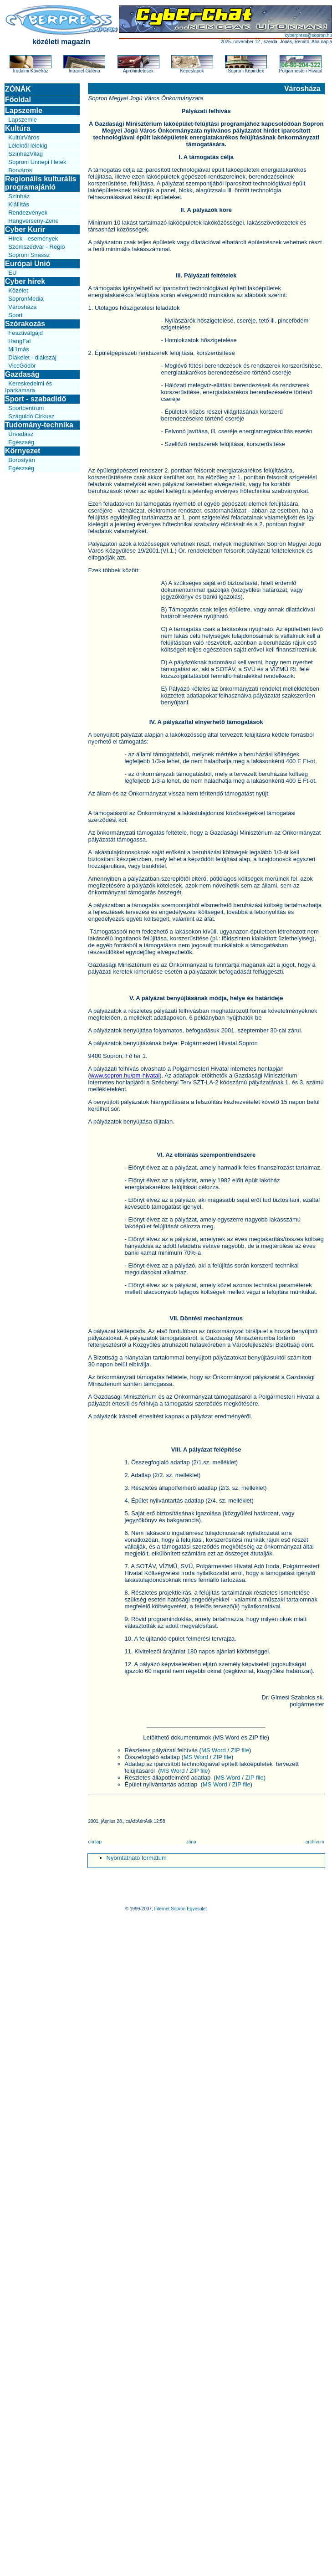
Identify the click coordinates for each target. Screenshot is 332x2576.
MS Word (213, 1750)
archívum (315, 1841)
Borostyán (21, 460)
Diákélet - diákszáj (32, 357)
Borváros (20, 170)
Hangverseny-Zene (33, 220)
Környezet (22, 451)
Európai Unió (28, 263)
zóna (191, 1841)
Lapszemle (23, 110)
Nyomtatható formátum (137, 1857)
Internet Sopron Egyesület (180, 1908)
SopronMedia (25, 298)
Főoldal (18, 99)
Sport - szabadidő (35, 399)
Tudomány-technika (39, 425)
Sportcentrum (26, 408)
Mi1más (18, 349)
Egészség (21, 442)
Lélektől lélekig (27, 145)
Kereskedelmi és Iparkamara (28, 387)
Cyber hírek (25, 281)
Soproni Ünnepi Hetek (37, 162)
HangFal (19, 341)
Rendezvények (27, 212)
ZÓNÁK (18, 89)
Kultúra (18, 128)
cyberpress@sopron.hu (308, 35)
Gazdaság (22, 374)
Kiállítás (18, 204)
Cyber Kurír (25, 229)
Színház (19, 196)
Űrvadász (20, 434)
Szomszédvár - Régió (36, 246)
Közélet (18, 290)
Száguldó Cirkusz (31, 416)
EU (12, 272)
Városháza (22, 306)
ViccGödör (22, 365)
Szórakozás (25, 324)
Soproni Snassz (29, 254)
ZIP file (240, 1750)
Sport (15, 315)
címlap (95, 1841)
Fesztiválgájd (25, 332)
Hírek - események (33, 238)
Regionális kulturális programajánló (40, 183)
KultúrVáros (23, 137)
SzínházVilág (25, 153)
